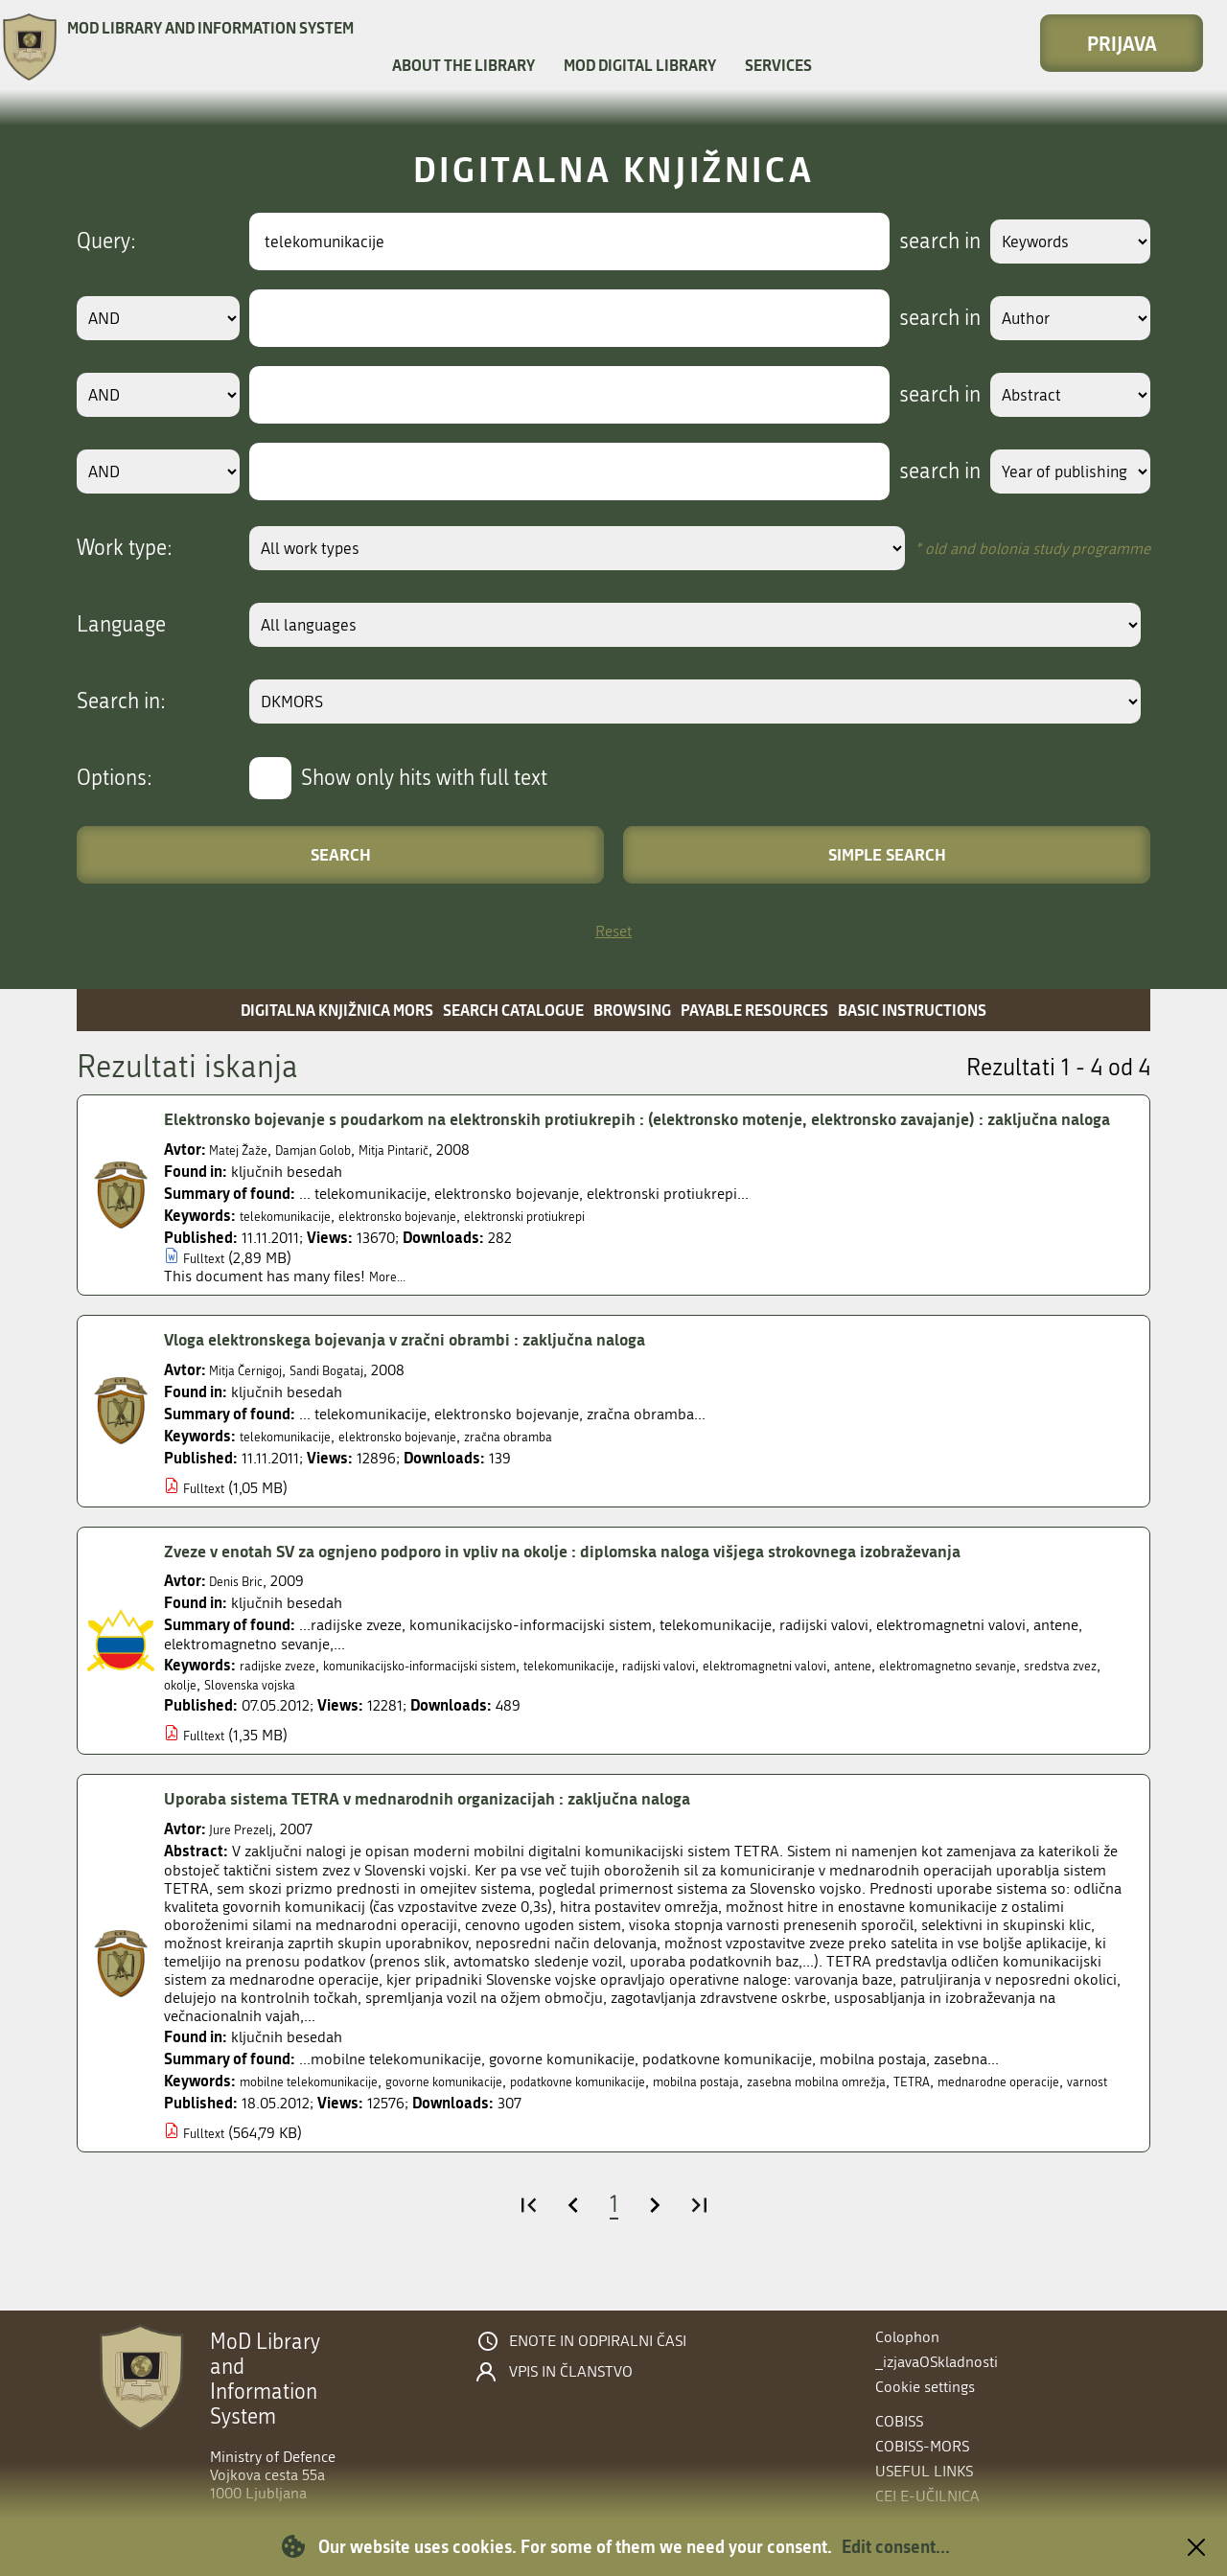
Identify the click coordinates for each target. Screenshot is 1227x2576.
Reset (613, 931)
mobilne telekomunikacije (325, 2109)
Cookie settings (925, 2387)
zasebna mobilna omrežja (947, 2109)
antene (984, 1693)
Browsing (632, 1010)
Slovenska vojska (417, 1712)
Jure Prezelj (246, 1857)
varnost (345, 2128)
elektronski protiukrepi (587, 1243)
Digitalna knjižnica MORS (337, 1010)
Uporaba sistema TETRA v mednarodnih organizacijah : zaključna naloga (469, 1825)
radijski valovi (753, 1693)
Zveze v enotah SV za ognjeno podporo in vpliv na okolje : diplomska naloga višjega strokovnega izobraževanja (626, 1577)
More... (391, 1304)
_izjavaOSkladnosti (936, 2362)
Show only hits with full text (424, 778)
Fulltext (207, 1285)
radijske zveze (285, 1693)
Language (121, 624)
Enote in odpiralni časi (597, 2341)
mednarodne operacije (238, 2128)
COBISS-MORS (922, 2446)
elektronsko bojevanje (431, 1243)
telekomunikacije (296, 1243)
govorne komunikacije (491, 2109)
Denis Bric (242, 1608)
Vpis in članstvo (571, 2372)
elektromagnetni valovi (880, 1693)
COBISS (899, 2421)
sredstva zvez (263, 1712)
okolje (334, 1712)
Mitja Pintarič (431, 1177)
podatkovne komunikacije (656, 2109)
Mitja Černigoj (254, 1397)
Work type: (125, 548)
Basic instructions (912, 1010)
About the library (463, 65)
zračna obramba (565, 1463)
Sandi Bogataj (352, 1397)
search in (917, 241)
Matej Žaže (244, 1177)
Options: (114, 778)
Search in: (121, 701)
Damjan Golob (334, 1177)
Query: (106, 241)
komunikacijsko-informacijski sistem (459, 1693)
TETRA (1062, 2109)
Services (778, 65)
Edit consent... (896, 2546)
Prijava (1122, 43)
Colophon (907, 2337)
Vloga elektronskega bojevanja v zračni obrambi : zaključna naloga (443, 1366)
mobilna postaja (802, 2109)
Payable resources (754, 1010)
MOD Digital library (640, 65)
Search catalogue (513, 1010)
